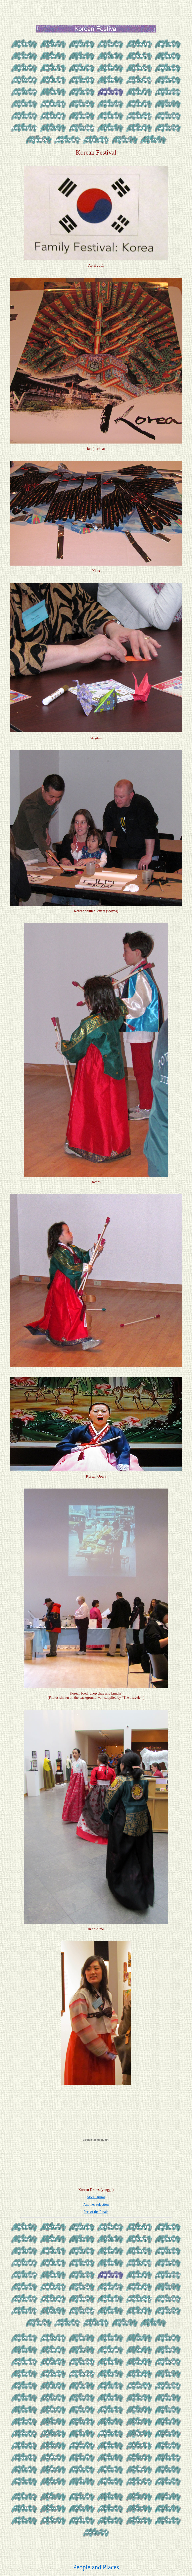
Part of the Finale (96, 2212)
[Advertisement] (96, 11)
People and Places (96, 2567)
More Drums (96, 2197)
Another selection (96, 2204)
